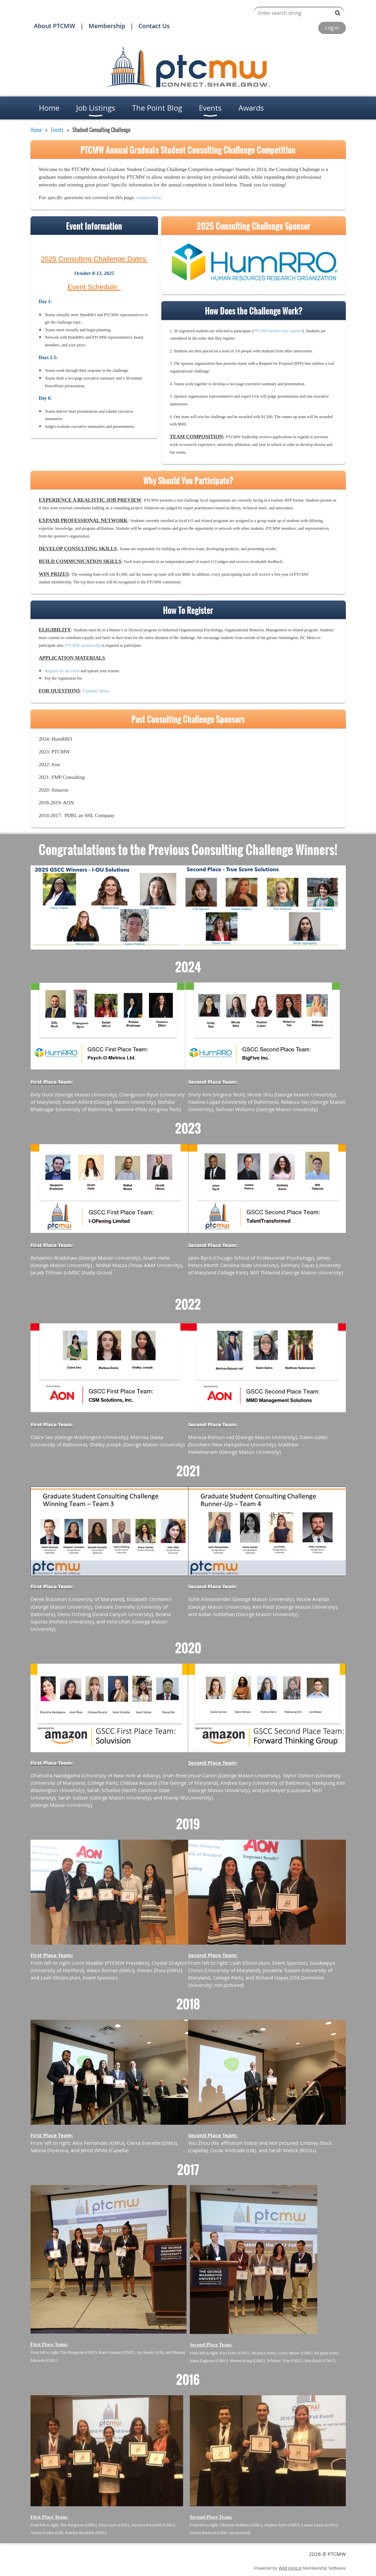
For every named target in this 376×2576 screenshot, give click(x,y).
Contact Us (154, 26)
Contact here (95, 690)
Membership (107, 26)
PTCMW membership (83, 645)
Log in (332, 27)
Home (36, 129)
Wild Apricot (290, 2568)
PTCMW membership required (278, 331)
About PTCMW (54, 26)
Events (57, 129)
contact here (148, 197)
